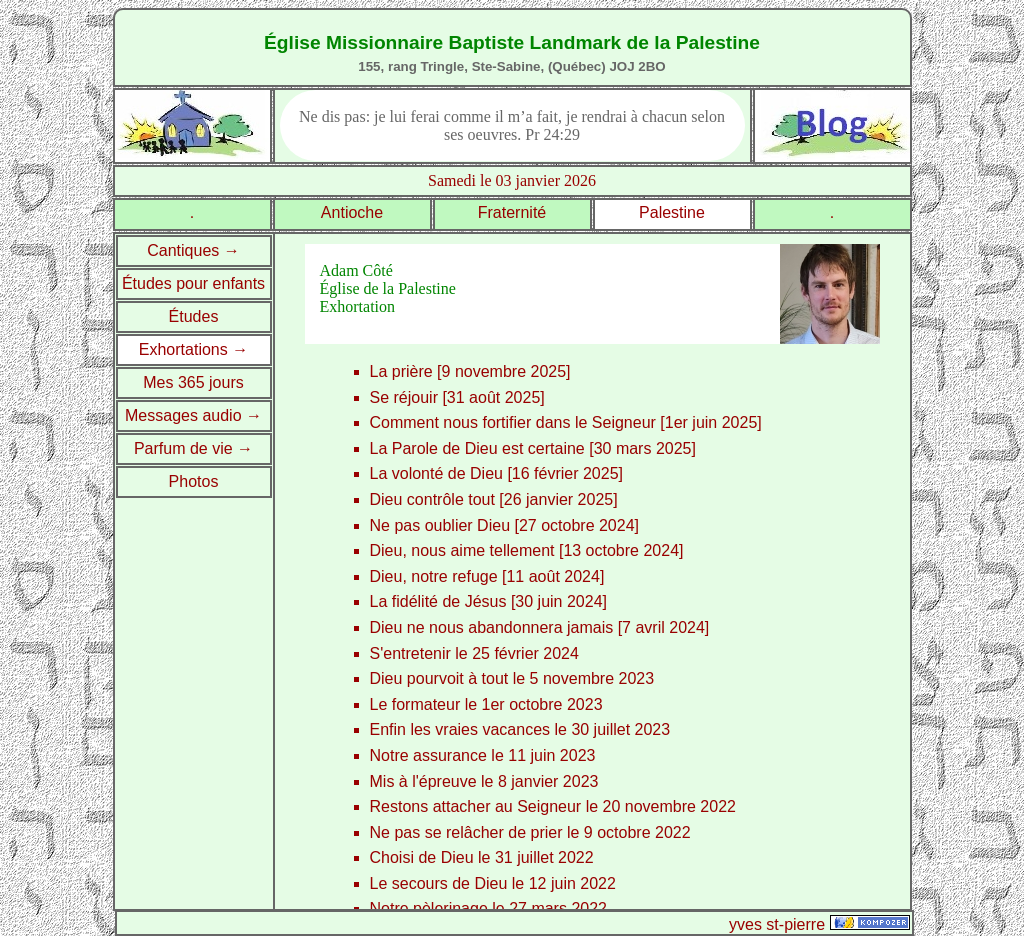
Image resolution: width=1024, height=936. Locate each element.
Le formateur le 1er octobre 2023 (486, 704)
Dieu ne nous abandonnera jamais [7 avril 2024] (540, 627)
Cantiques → (193, 250)
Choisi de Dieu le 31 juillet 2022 (482, 857)
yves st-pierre (777, 924)
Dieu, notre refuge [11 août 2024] (487, 576)
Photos (194, 481)
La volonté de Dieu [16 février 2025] (497, 473)
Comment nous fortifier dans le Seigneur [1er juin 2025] (566, 422)
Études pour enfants (193, 283)
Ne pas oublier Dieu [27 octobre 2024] (505, 525)
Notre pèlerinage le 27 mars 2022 (488, 908)
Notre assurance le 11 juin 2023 (483, 755)
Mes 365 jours (193, 382)
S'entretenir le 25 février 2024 (474, 653)
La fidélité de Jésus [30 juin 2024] (489, 601)
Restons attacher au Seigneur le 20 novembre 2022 (553, 806)
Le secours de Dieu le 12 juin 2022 (493, 883)
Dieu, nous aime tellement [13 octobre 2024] (527, 550)
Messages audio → (193, 415)
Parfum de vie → (193, 448)
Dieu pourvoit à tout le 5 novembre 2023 (512, 678)
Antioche (352, 212)
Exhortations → (193, 349)
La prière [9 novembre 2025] (470, 371)
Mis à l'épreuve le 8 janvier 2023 (484, 781)
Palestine (672, 212)
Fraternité (512, 212)
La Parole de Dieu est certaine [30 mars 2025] (533, 448)
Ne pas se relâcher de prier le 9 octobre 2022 (530, 832)
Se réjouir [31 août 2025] (457, 397)
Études (194, 316)
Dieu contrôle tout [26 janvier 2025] (494, 499)
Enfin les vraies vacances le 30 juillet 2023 (520, 729)
